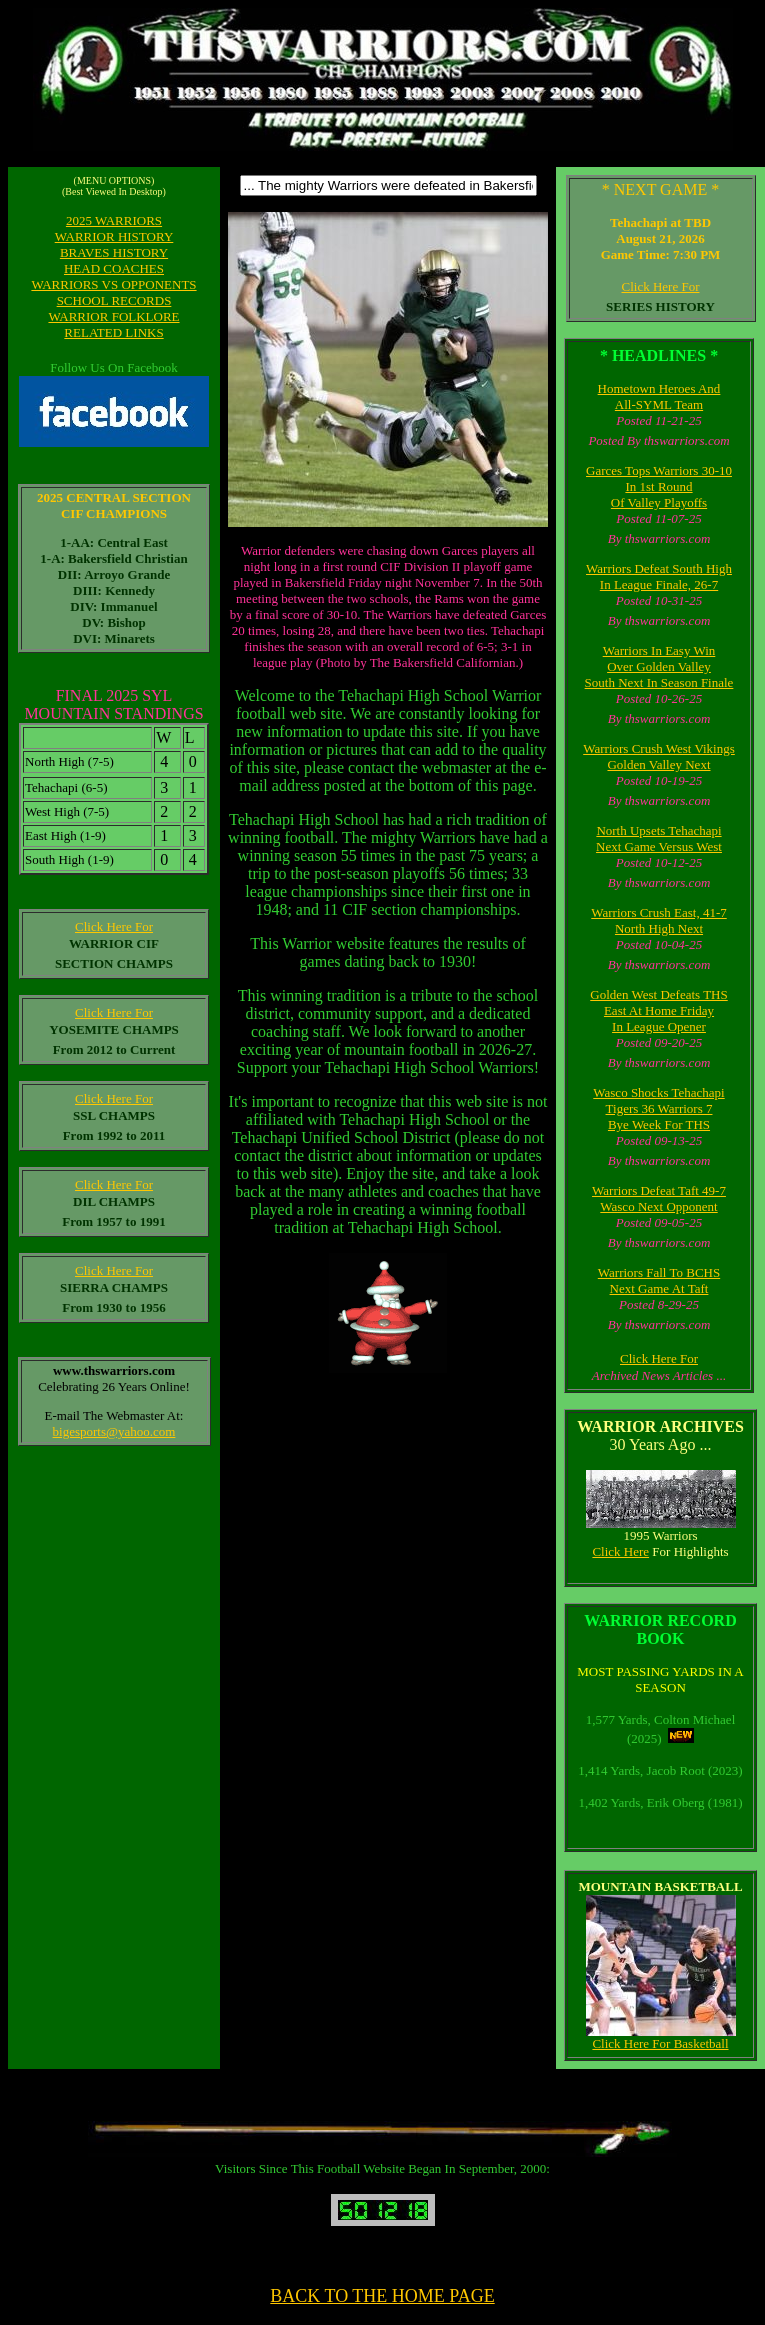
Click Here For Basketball (660, 2043)
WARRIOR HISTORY (114, 236)
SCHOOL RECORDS (114, 300)
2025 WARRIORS (114, 220)
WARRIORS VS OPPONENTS (113, 284)
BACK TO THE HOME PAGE (382, 2296)
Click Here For (661, 286)
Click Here (620, 1551)
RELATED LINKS (113, 332)
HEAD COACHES (114, 268)
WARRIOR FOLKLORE (113, 316)
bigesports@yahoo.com (114, 1431)
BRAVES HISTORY (114, 252)
